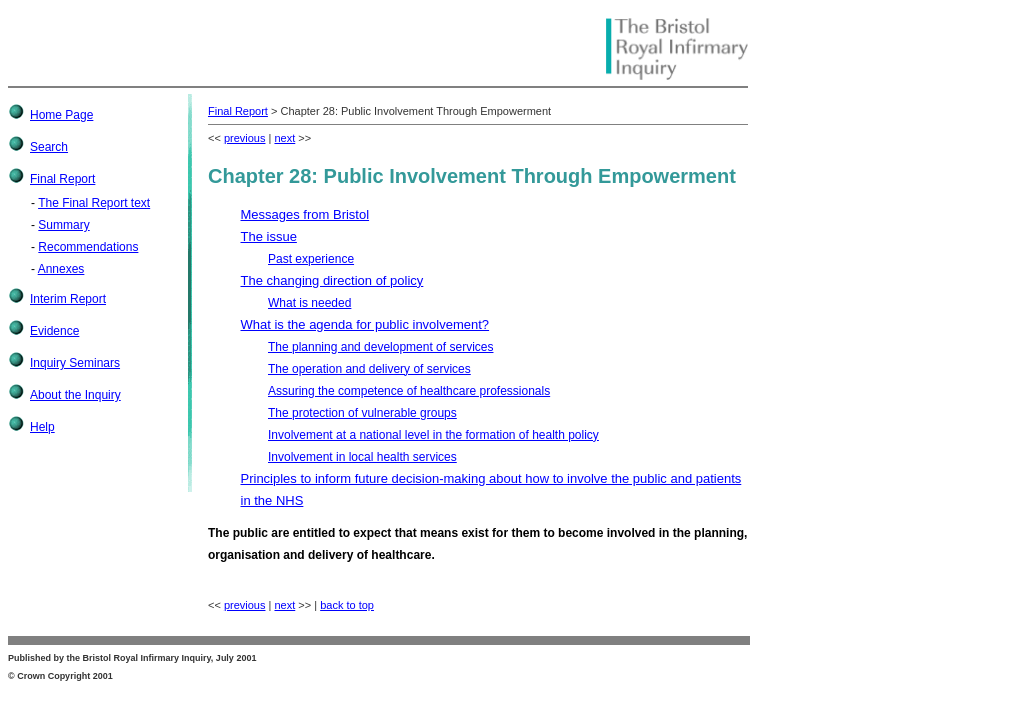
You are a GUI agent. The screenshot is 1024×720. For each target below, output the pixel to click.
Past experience (311, 259)
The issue (269, 236)
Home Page (61, 115)
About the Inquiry (75, 395)
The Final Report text (94, 203)
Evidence (54, 331)
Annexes (61, 269)
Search (49, 147)
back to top (347, 605)
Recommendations (88, 247)
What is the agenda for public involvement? (365, 324)
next (284, 138)
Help (42, 427)
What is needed (309, 303)
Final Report (62, 179)
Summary (63, 225)
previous (245, 138)
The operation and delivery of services (369, 369)
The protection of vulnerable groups (362, 413)
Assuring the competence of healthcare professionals (409, 391)
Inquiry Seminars (75, 363)
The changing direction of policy (332, 280)
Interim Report (68, 299)
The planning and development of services (380, 347)
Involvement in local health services (362, 457)
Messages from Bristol (305, 214)
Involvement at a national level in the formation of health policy (433, 435)
